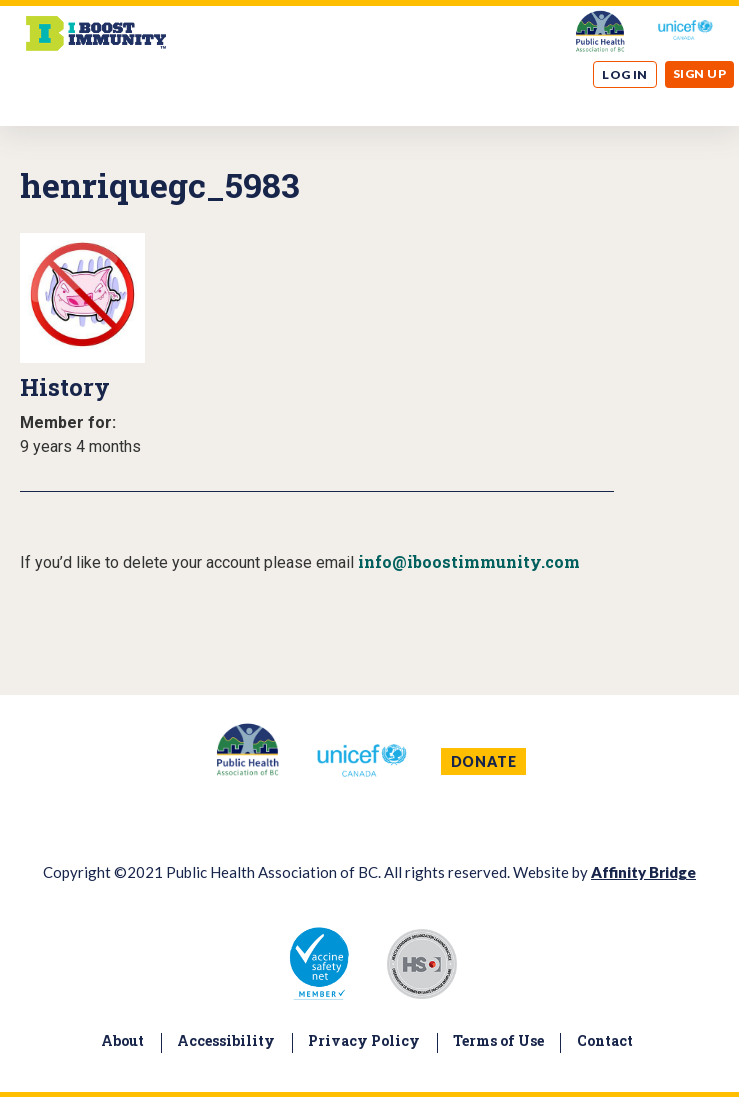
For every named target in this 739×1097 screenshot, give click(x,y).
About (122, 1040)
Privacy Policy (364, 1040)
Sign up (699, 73)
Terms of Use (498, 1040)
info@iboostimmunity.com (469, 561)
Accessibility (226, 1040)
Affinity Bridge (643, 872)
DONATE (484, 761)
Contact (605, 1040)
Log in (625, 74)
